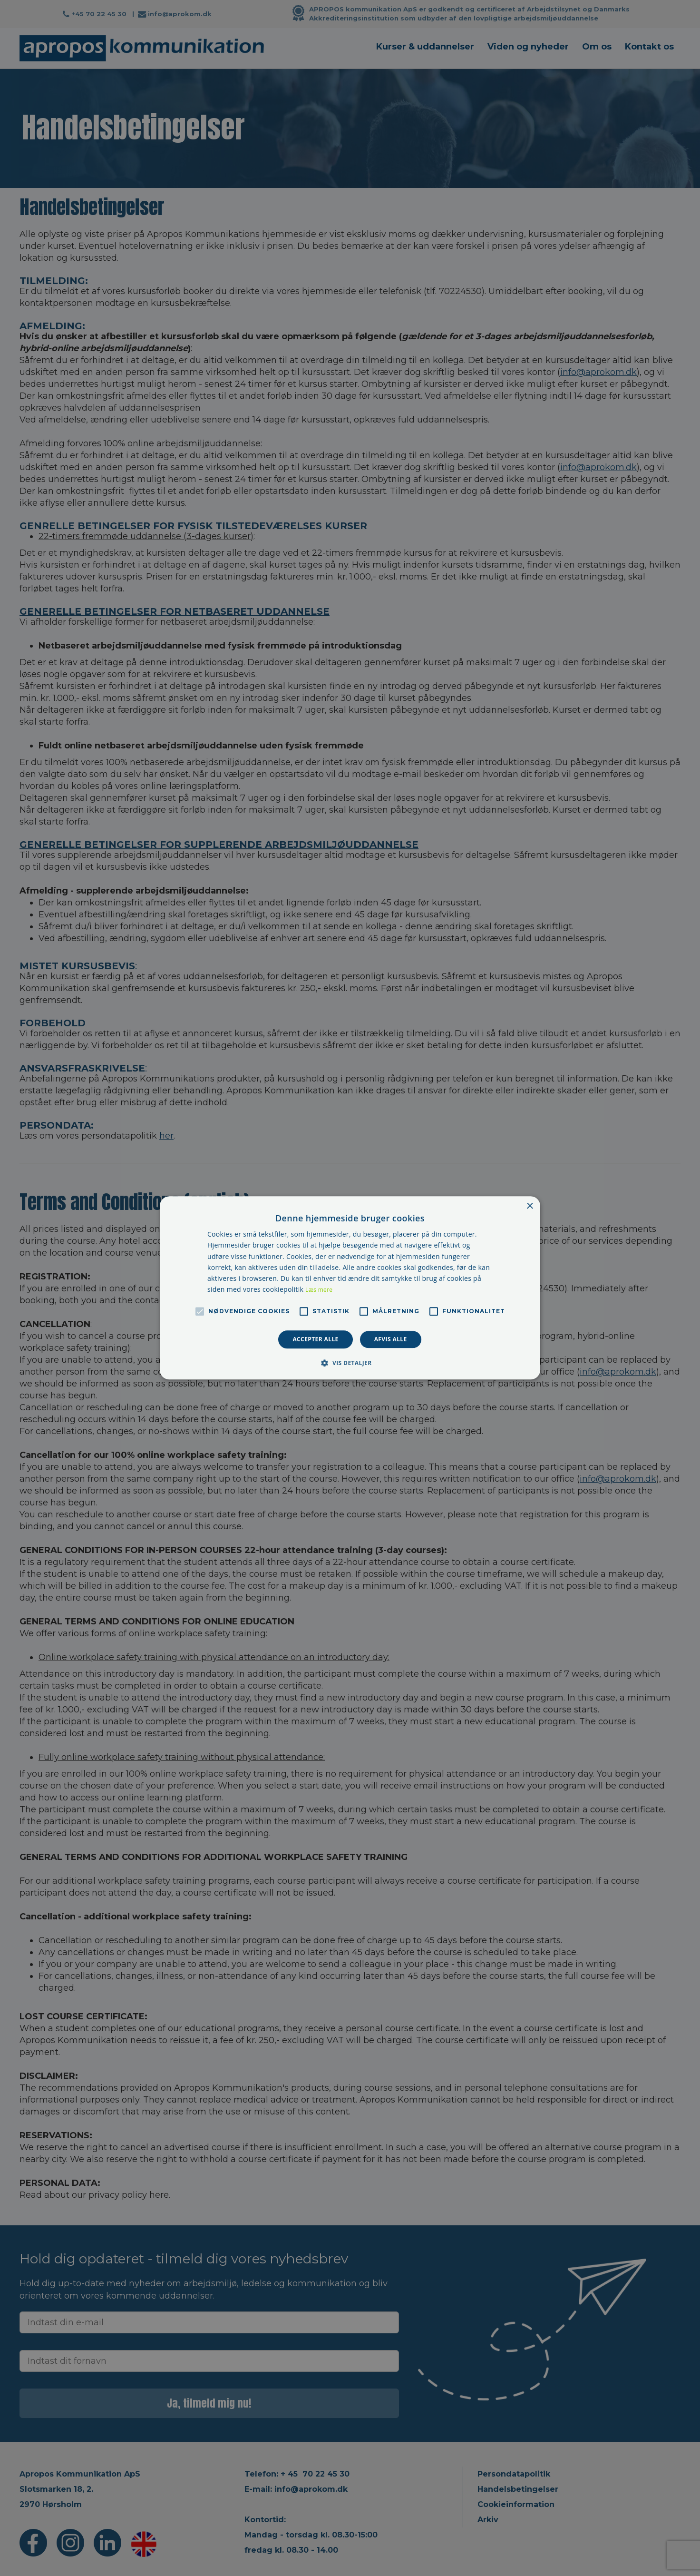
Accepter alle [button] (315, 1339)
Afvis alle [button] (390, 1339)
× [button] (529, 1206)
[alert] (350, 1288)
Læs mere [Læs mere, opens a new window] (318, 1290)
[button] (349, 1363)
